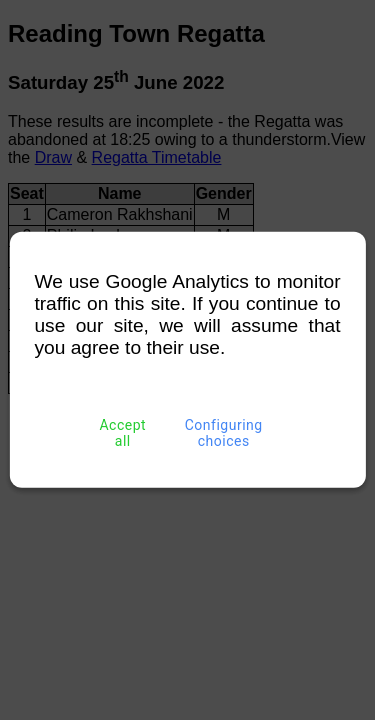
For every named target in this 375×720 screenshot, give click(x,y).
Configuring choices (223, 433)
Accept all (123, 433)
